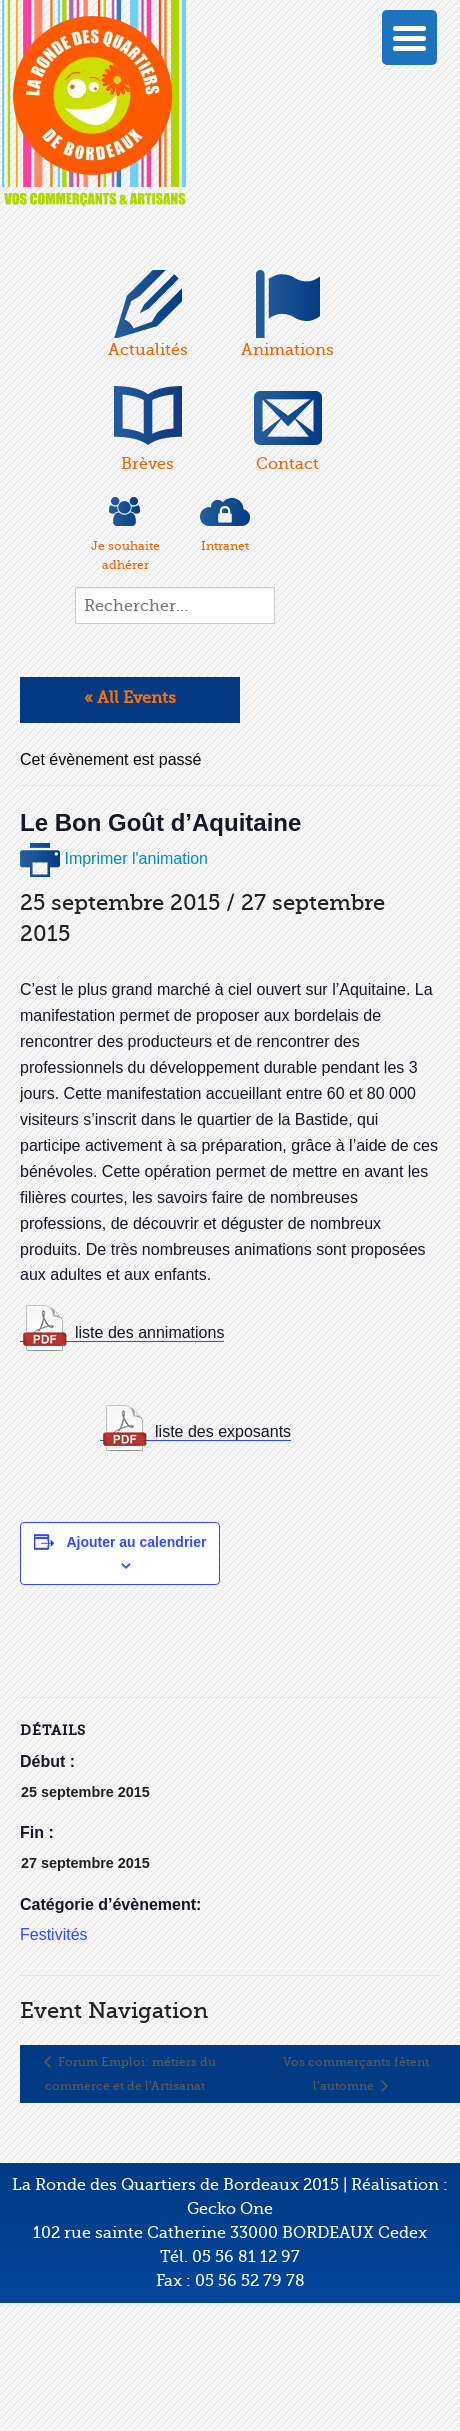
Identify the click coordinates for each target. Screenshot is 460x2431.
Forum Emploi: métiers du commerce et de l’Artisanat (131, 2074)
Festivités (54, 1934)
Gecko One (230, 2209)
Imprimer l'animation (114, 858)
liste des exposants (223, 1431)
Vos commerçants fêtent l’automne (356, 2074)
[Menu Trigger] (409, 37)
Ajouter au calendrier (136, 1542)
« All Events (130, 698)
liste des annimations (149, 1332)
